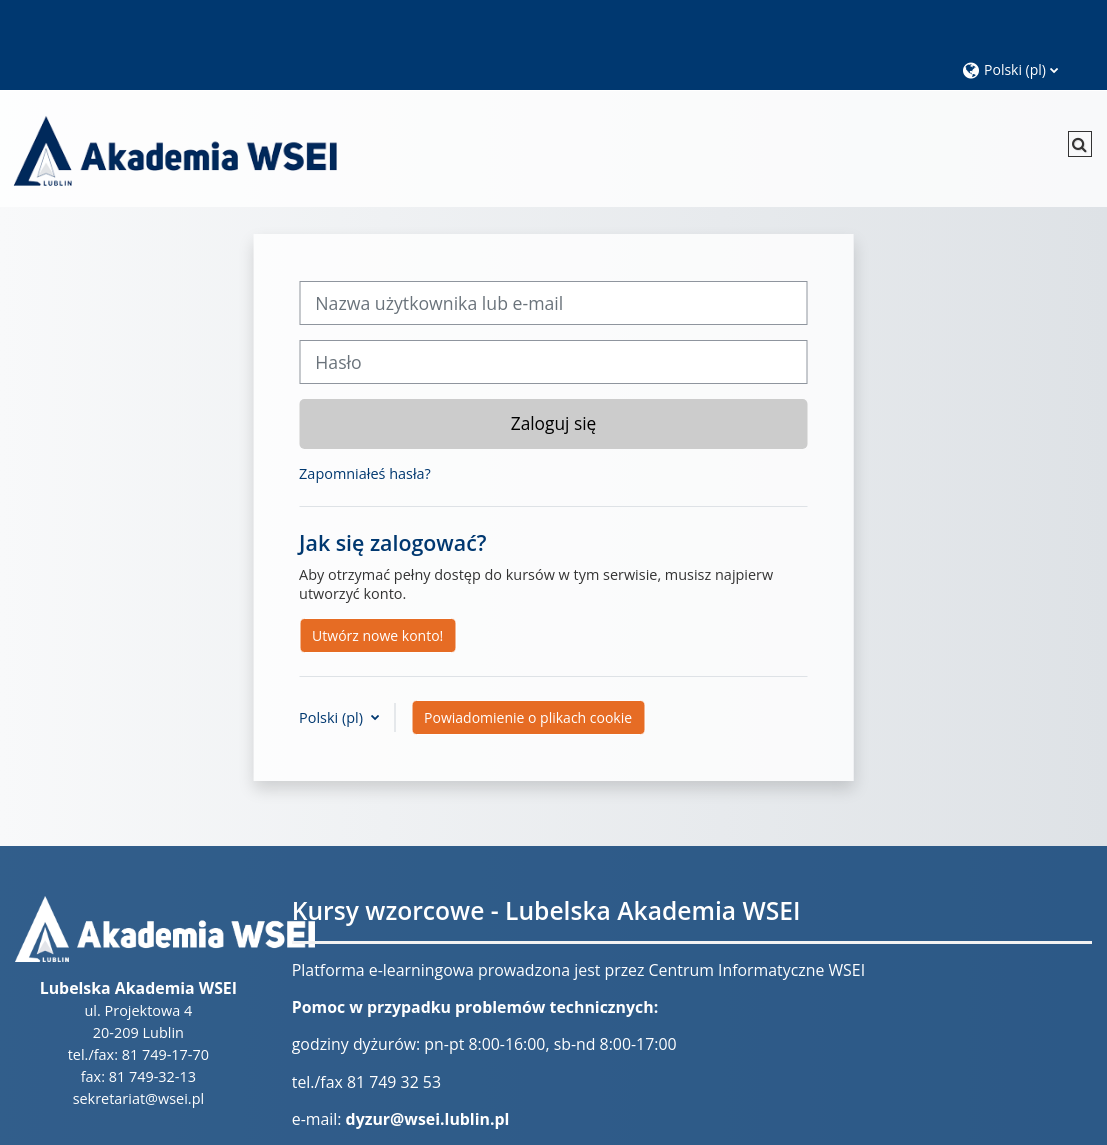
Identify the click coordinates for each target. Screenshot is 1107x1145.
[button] (1024, 69)
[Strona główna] (175, 147)
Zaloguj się (554, 423)
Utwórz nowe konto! (377, 635)
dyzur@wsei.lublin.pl (428, 1119)
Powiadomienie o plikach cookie (528, 717)
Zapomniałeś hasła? (365, 473)
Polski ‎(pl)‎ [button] (333, 717)
